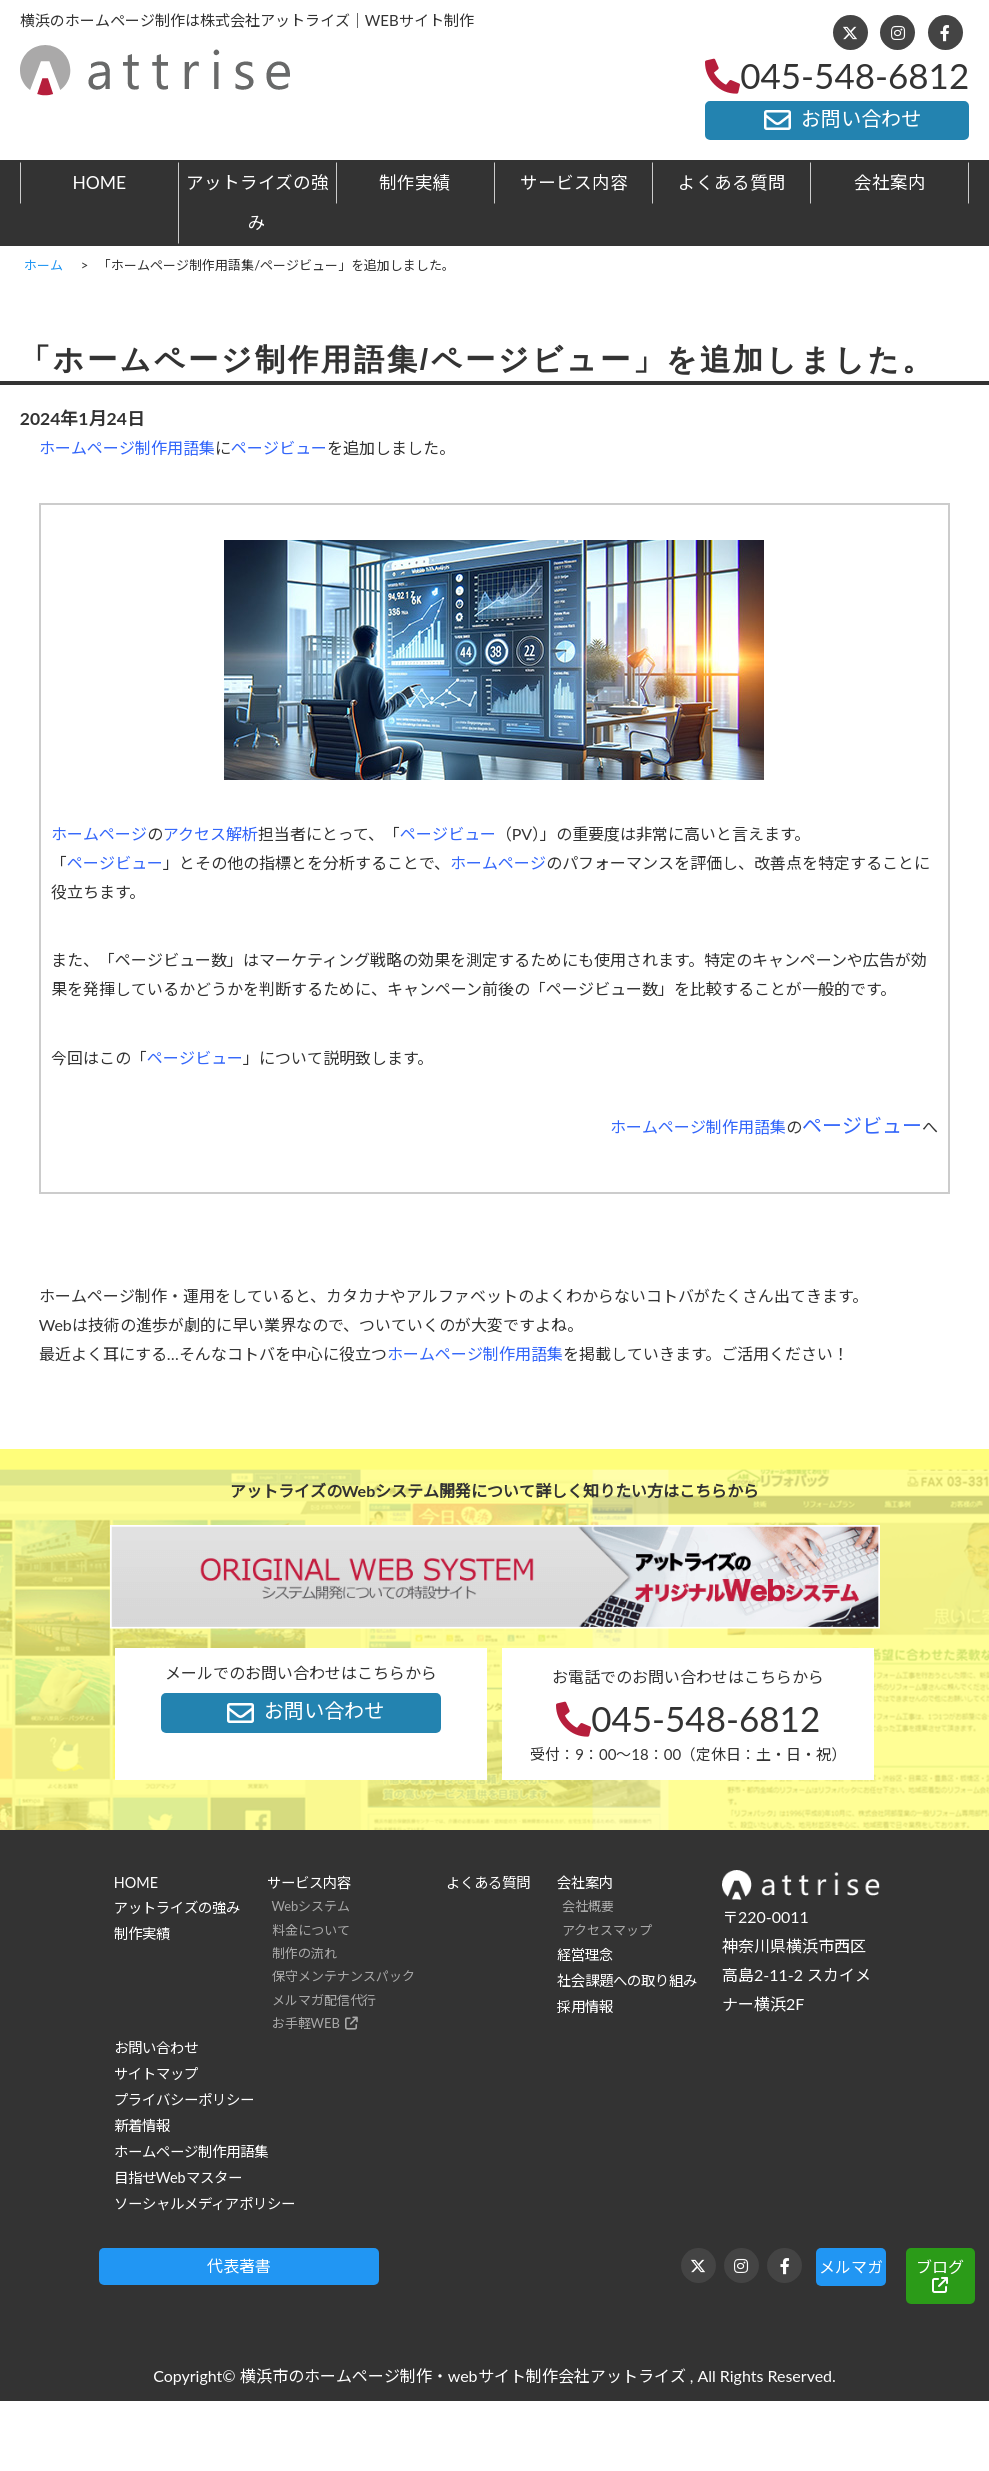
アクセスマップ (607, 1930)
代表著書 (239, 2265)
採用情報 (585, 2006)
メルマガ (851, 2266)
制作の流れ (304, 1953)
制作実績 (415, 182)
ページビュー (279, 447)
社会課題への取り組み (627, 1980)
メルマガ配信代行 (324, 2000)
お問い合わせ (837, 120)
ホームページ (99, 833)
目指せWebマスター (178, 2177)
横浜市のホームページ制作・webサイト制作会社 (415, 2375)
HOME (99, 182)
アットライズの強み (257, 202)
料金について (311, 1930)
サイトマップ (156, 2073)
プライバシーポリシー (184, 2099)
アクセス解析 (210, 833)
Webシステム (311, 1906)
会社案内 (890, 182)
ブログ (940, 2266)
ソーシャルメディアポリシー (204, 2203)
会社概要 (588, 1906)
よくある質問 (732, 182)
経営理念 (585, 1954)
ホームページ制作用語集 (127, 447)
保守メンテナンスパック (343, 1976)
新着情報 (142, 2125)
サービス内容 (574, 182)
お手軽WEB (306, 2023)
